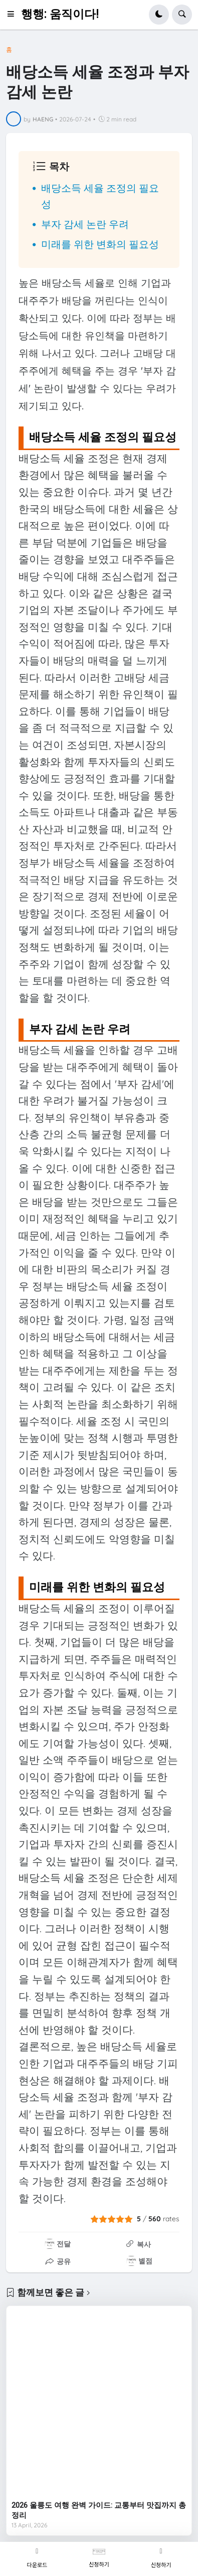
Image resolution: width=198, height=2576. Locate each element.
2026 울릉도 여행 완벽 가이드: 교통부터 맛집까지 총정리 (99, 2510)
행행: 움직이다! (60, 14)
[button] (13, 15)
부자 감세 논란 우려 (85, 224)
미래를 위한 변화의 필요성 (100, 244)
